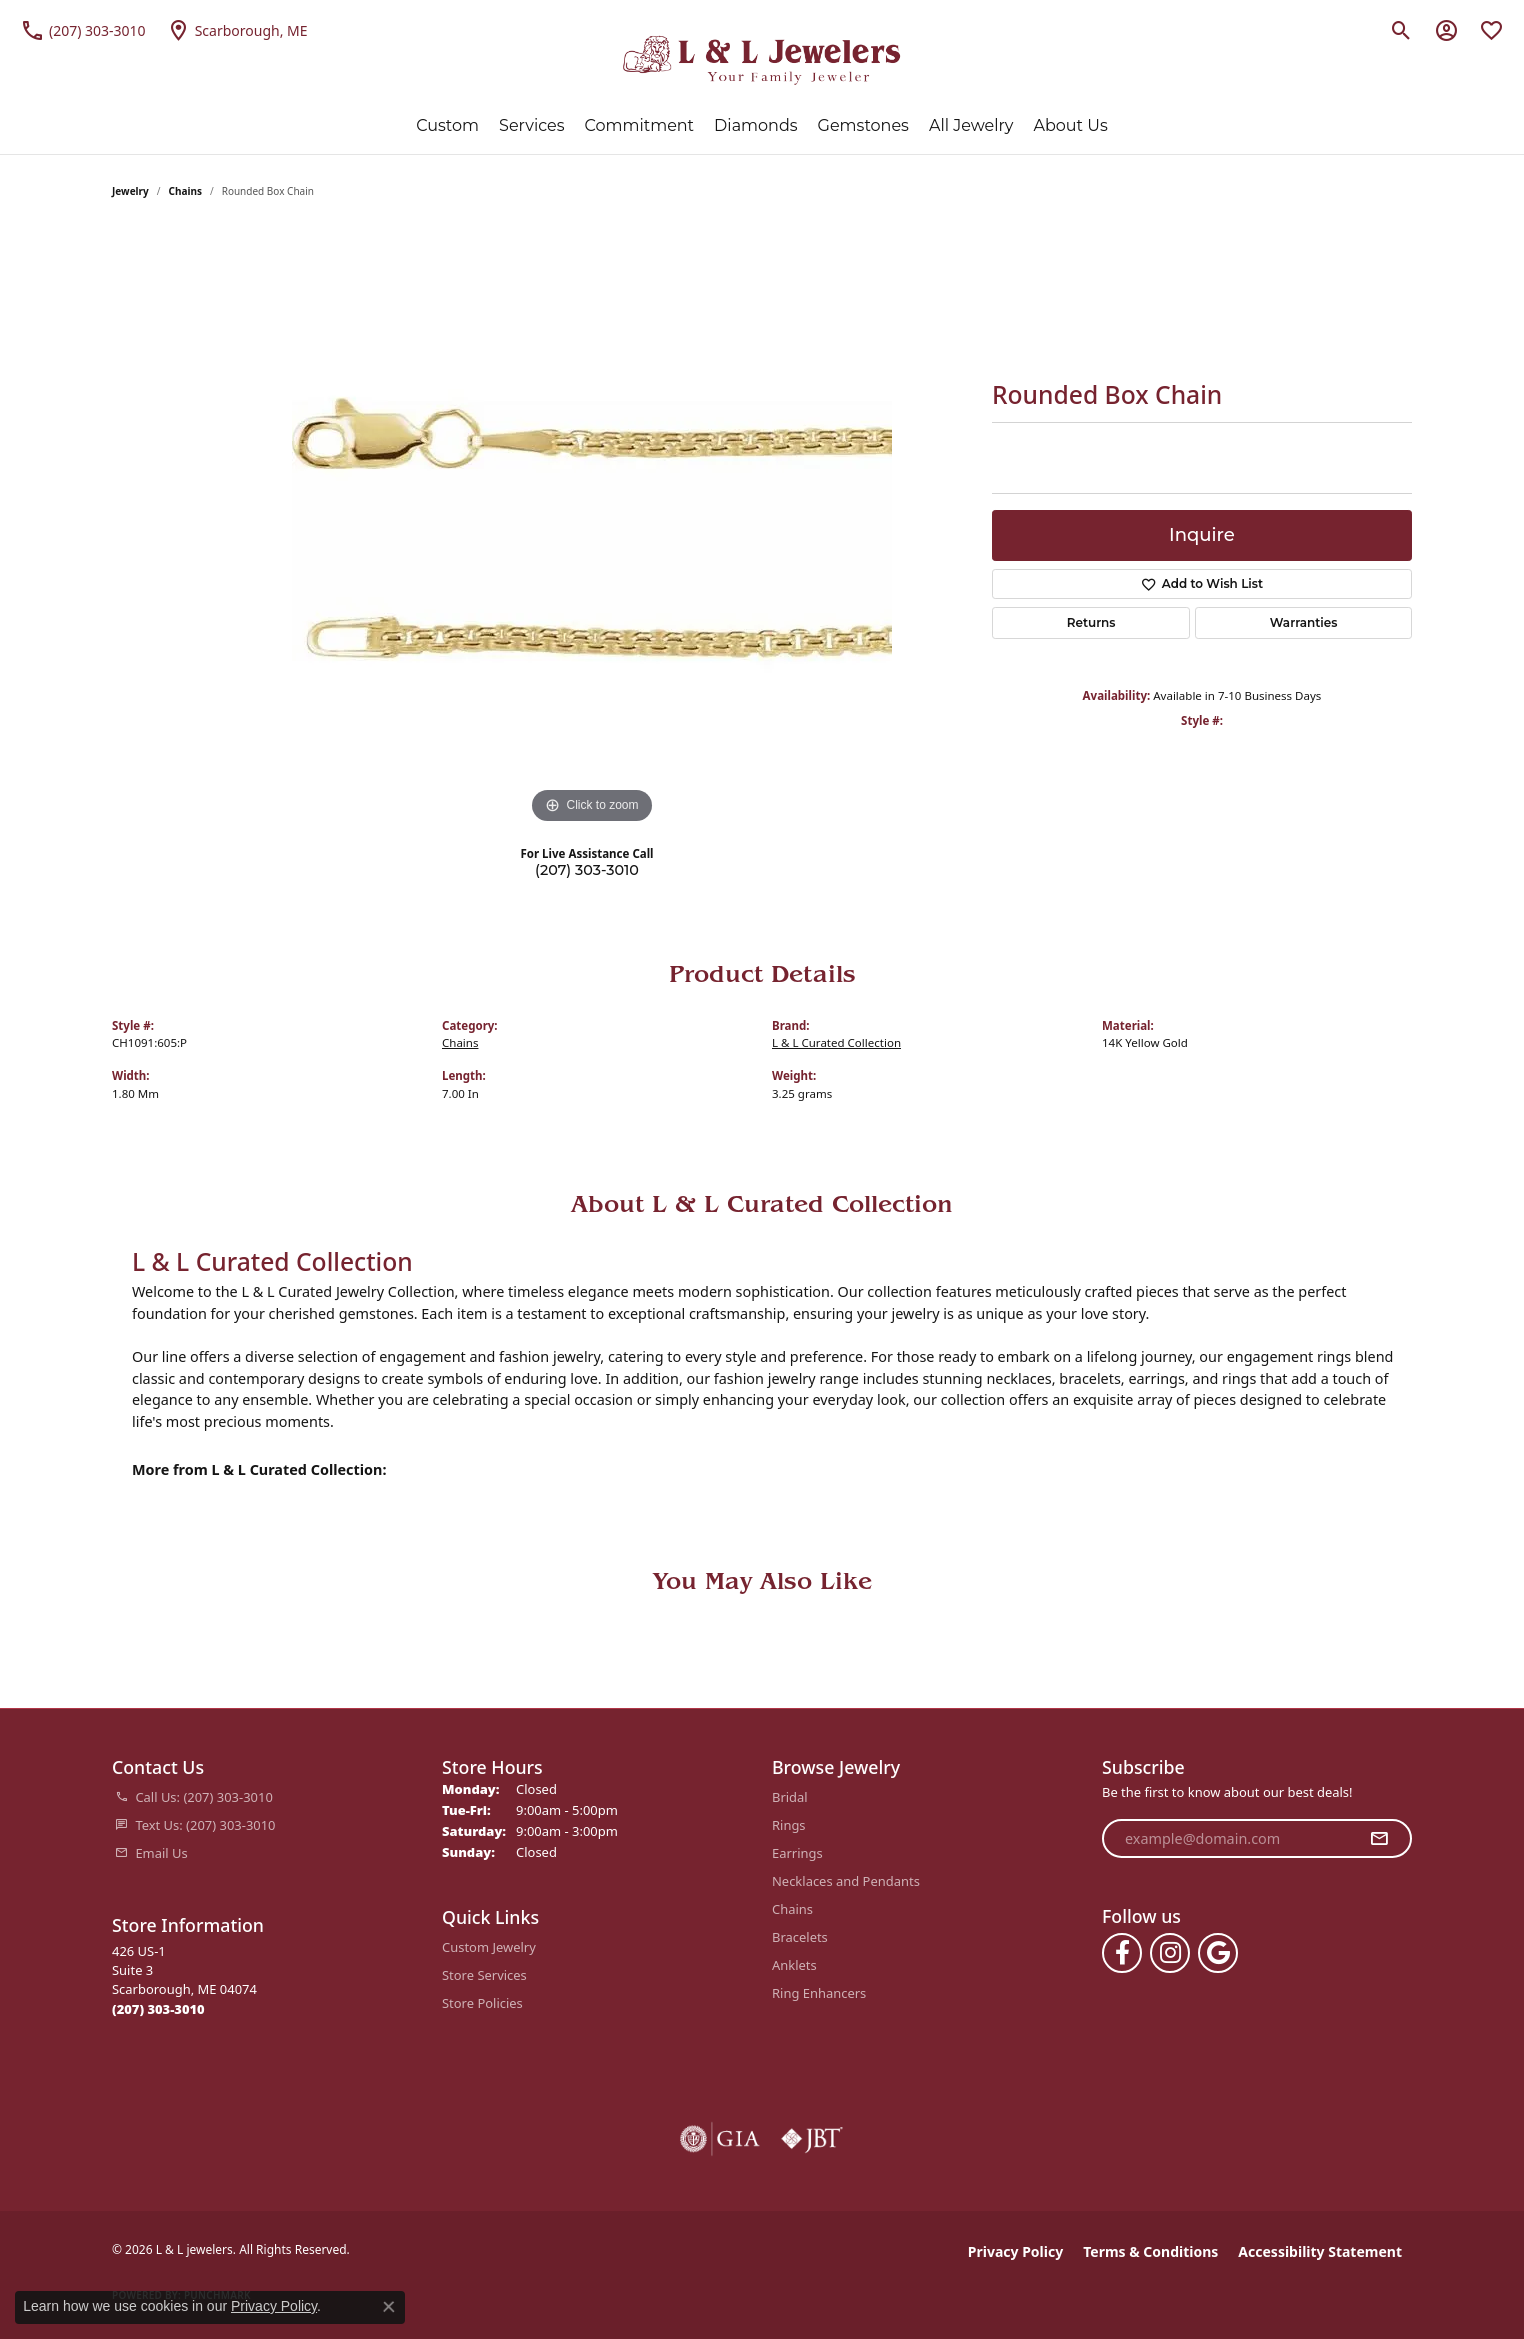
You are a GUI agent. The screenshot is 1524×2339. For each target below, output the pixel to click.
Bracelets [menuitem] (800, 1937)
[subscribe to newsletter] (1379, 1839)
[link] (83, 30)
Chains (185, 191)
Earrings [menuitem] (797, 1853)
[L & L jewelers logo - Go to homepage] (762, 60)
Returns (1091, 622)
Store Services (484, 1975)
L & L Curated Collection (836, 1042)
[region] (592, 529)
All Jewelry (971, 125)
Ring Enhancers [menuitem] (819, 1993)
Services (531, 125)
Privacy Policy (1015, 2251)
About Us (1070, 125)
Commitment (640, 125)
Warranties (1304, 622)
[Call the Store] (158, 2009)
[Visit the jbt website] (812, 2139)
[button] (1401, 30)
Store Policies (482, 2003)
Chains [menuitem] (792, 1909)
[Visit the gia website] (720, 2139)
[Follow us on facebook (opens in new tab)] (1122, 1953)
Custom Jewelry (489, 1947)
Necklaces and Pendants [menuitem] (846, 1881)
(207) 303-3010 (587, 870)
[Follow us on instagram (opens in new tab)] (1170, 1953)
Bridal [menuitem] (790, 1797)
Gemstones (863, 125)
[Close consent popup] (389, 2307)
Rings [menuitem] (789, 1825)
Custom (447, 125)
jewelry (130, 191)
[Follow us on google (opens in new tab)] (1218, 1953)
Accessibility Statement (1320, 2251)
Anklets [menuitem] (794, 1965)
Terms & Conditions (1150, 2251)
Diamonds (755, 125)
